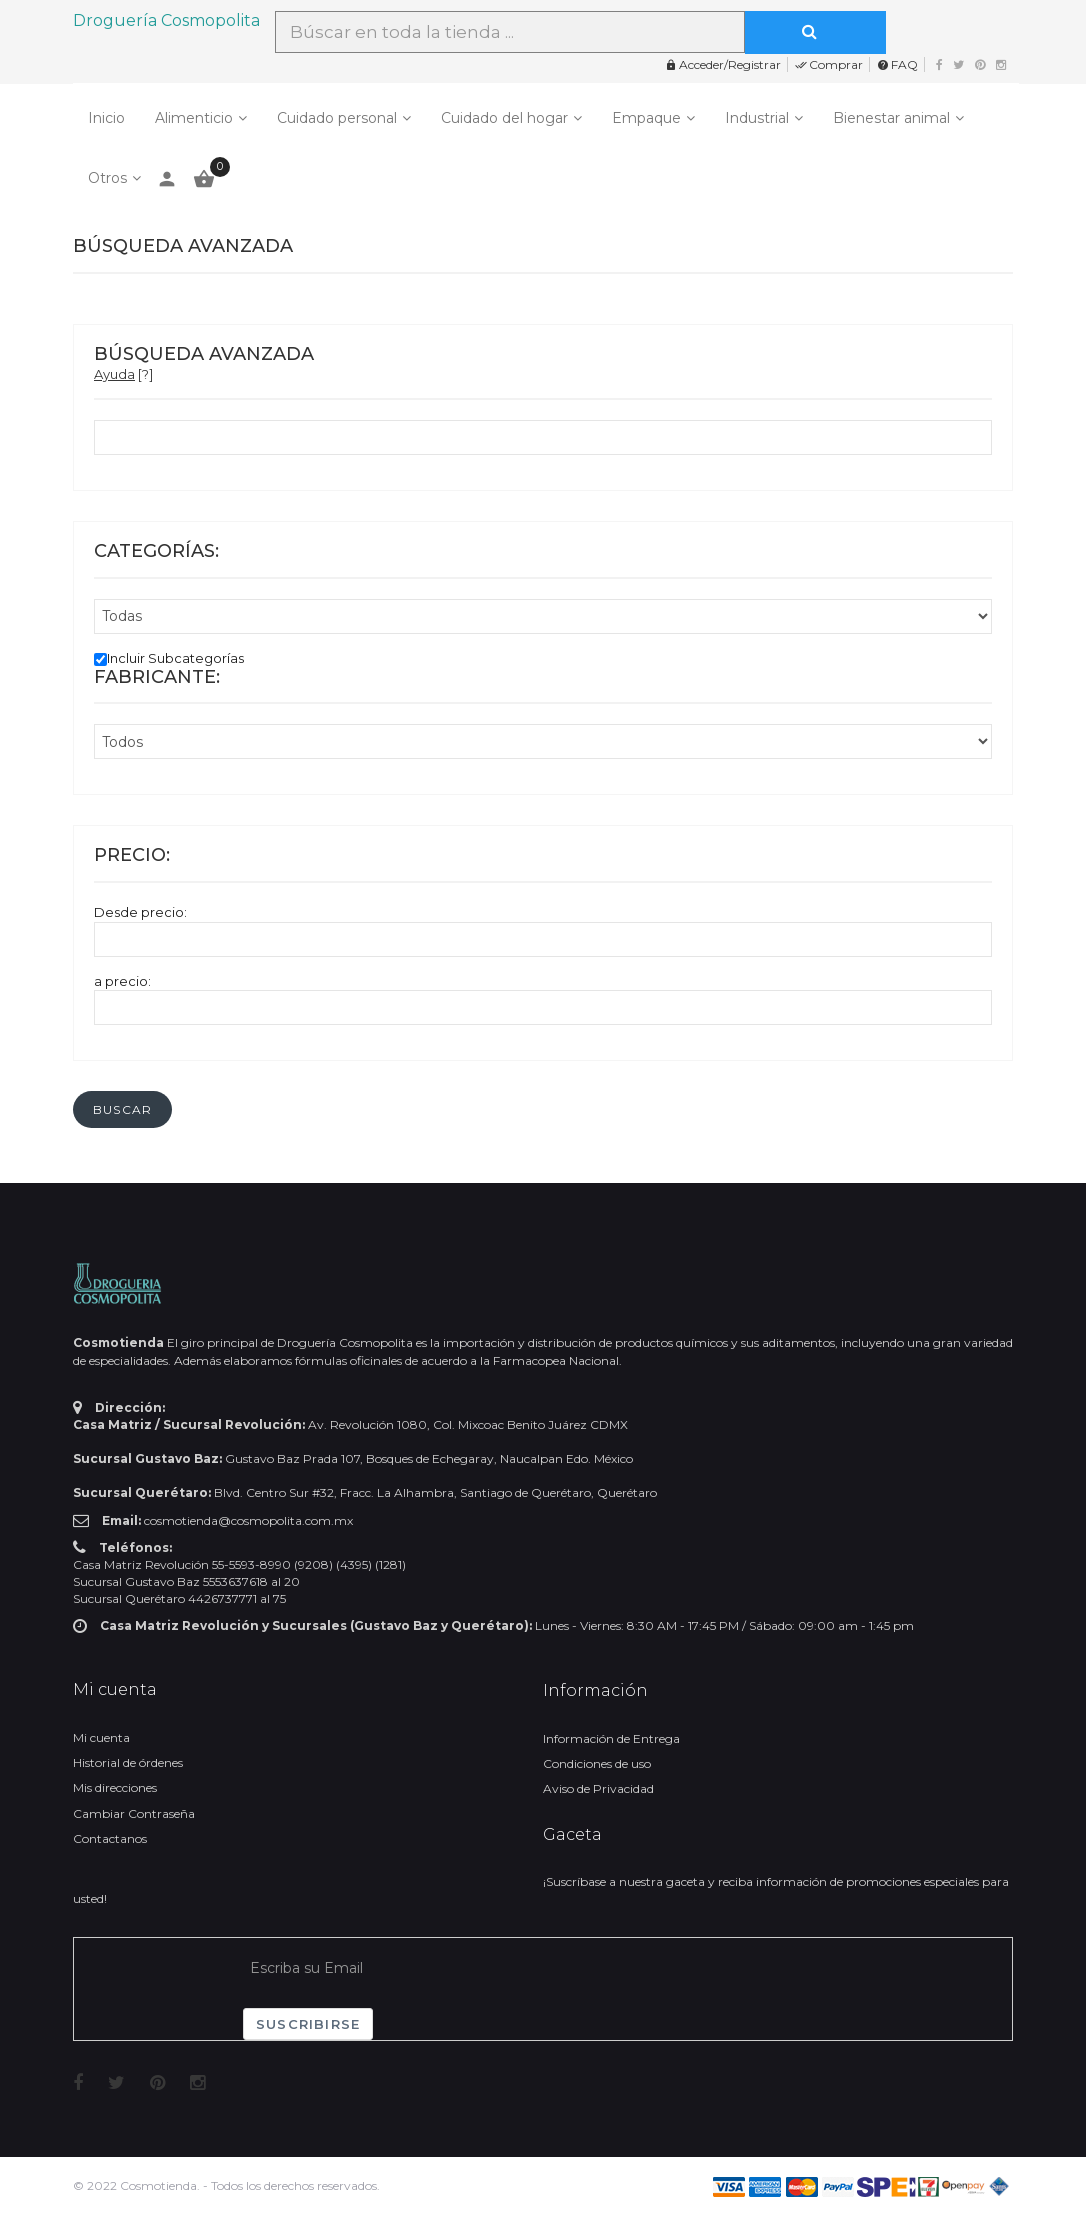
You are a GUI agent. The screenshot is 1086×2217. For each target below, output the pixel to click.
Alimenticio (194, 118)
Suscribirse (308, 2024)
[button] (122, 1109)
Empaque (646, 118)
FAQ (897, 64)
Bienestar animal (891, 118)
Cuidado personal (337, 118)
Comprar (829, 64)
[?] (123, 374)
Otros (107, 178)
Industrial (757, 118)
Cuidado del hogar (504, 118)
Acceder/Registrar (723, 64)
